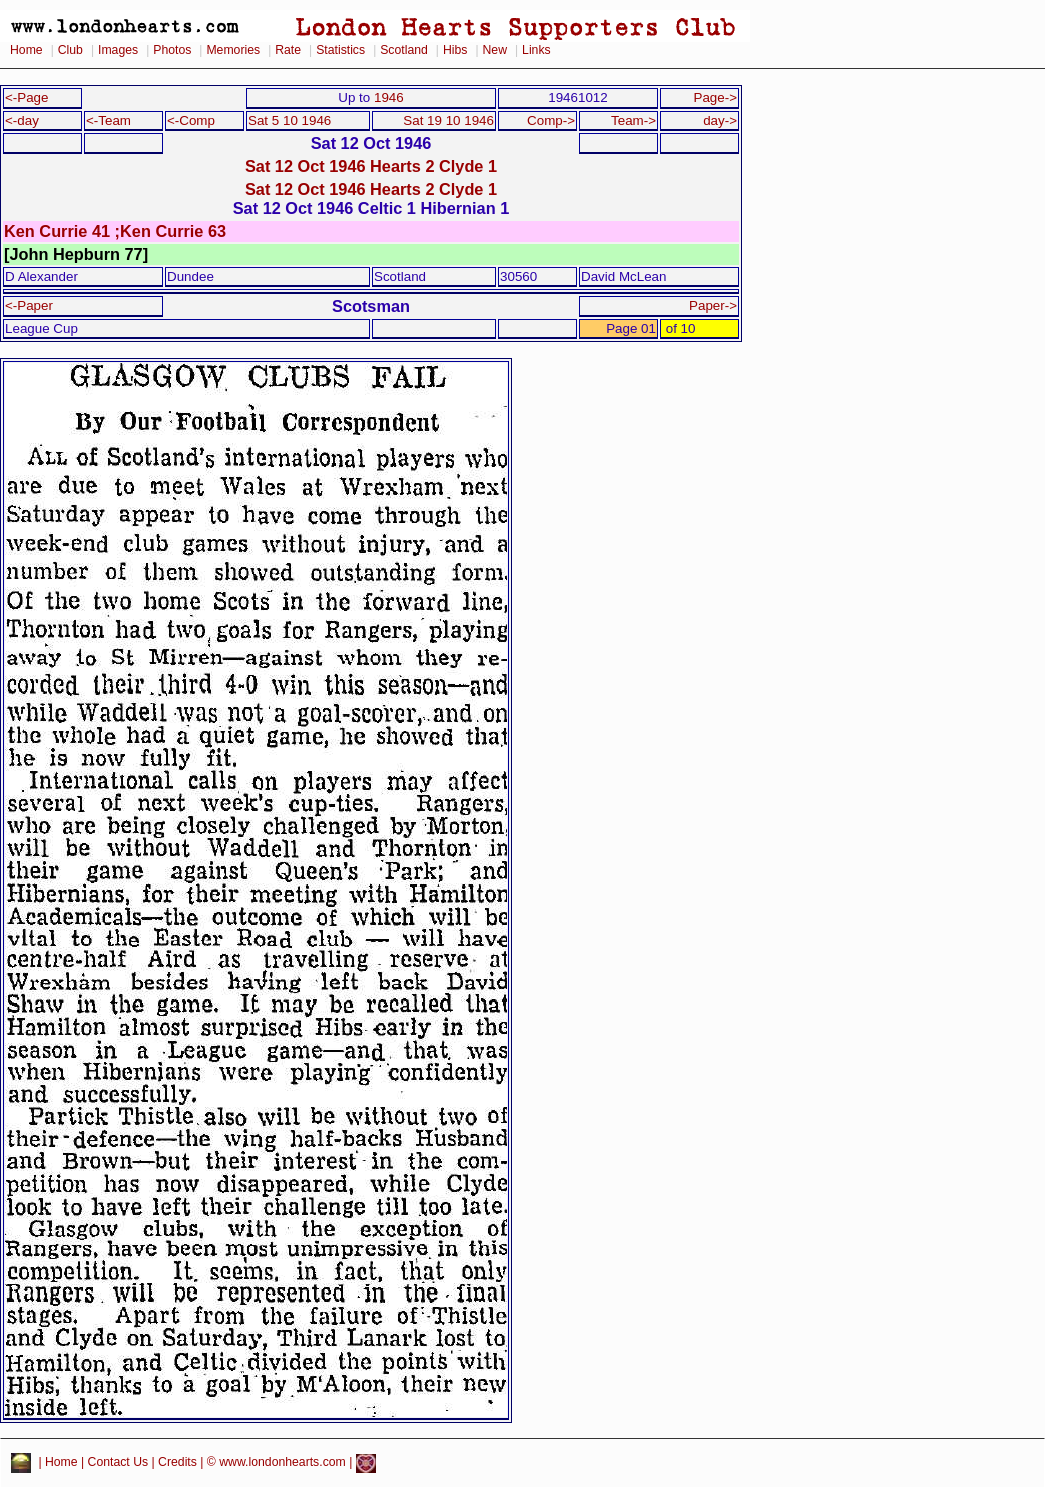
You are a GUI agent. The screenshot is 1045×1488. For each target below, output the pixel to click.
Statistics (340, 50)
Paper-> (713, 305)
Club (70, 50)
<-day (22, 120)
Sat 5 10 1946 (289, 120)
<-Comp (191, 120)
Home (26, 50)
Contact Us (118, 1463)
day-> (720, 120)
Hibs (455, 50)
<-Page (27, 97)
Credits (177, 1463)
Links (536, 50)
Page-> (715, 97)
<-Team (108, 120)
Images (118, 50)
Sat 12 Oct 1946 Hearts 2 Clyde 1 (371, 166)
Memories (233, 50)
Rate (288, 50)
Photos (172, 50)
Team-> (633, 120)
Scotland (404, 50)
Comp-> (551, 120)
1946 (389, 97)
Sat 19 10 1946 (448, 120)
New (495, 50)
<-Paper (29, 305)
